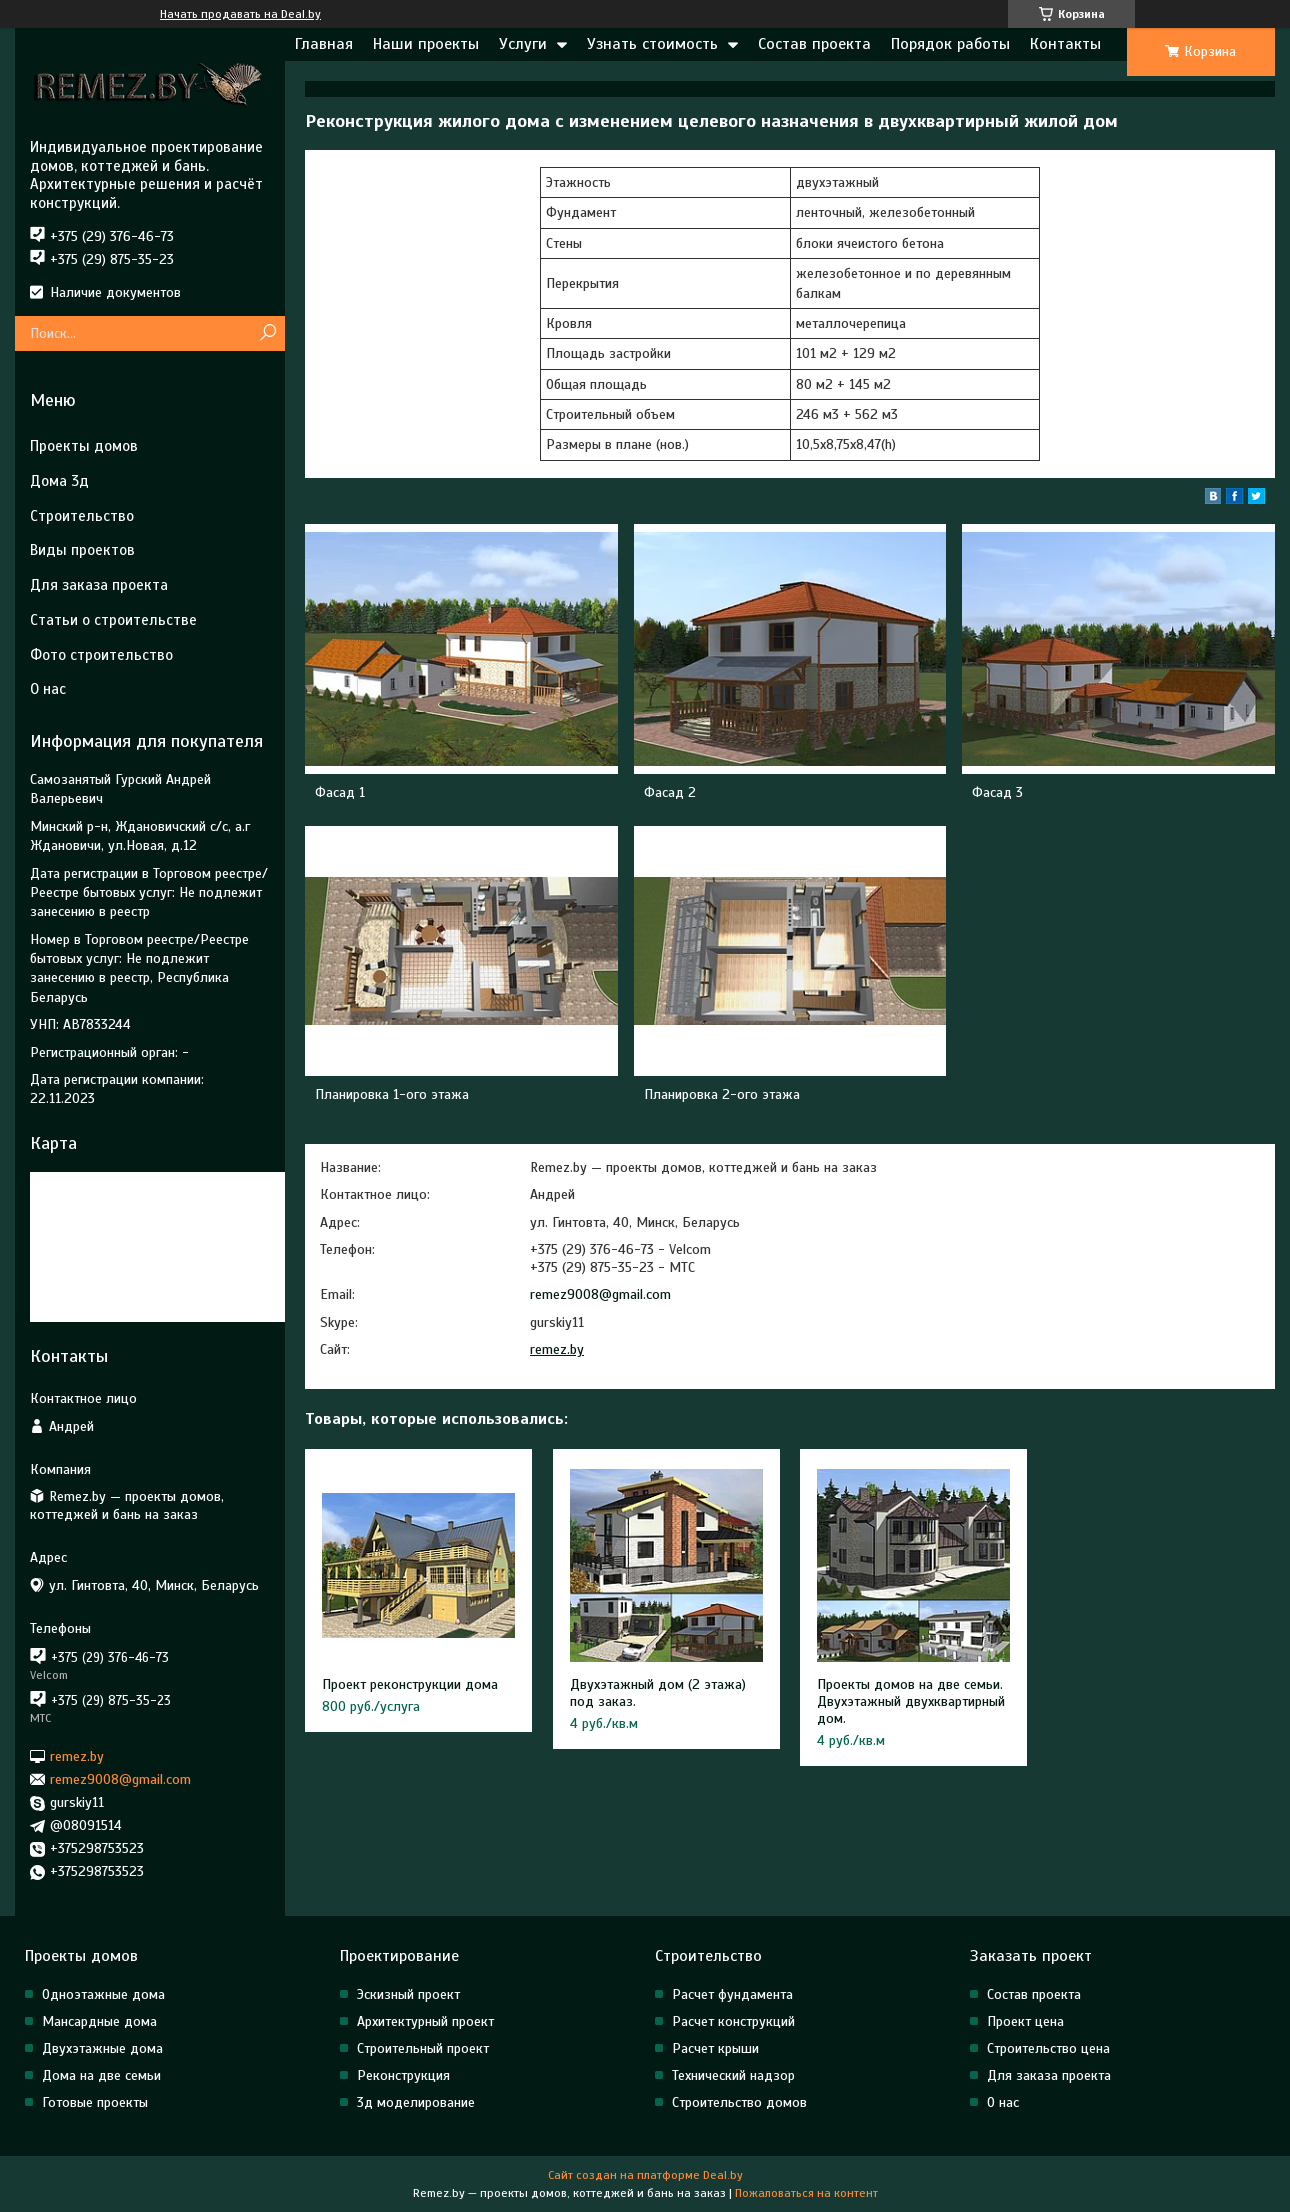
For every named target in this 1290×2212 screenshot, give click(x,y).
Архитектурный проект (425, 2021)
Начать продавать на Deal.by (240, 14)
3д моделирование (416, 2102)
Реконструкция (403, 2075)
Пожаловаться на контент (806, 2193)
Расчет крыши (715, 2048)
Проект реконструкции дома (410, 1684)
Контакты (1065, 44)
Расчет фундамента (732, 1994)
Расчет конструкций (733, 2021)
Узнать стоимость (652, 44)
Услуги (523, 44)
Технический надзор (733, 2075)
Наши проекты (426, 44)
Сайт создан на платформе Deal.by (645, 2175)
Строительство (82, 516)
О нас (48, 689)
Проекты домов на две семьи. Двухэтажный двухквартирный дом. (911, 1701)
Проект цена (1025, 2021)
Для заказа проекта (99, 585)
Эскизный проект (408, 1994)
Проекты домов (84, 446)
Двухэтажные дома (102, 2048)
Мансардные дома (99, 2021)
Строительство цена (1048, 2048)
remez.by (557, 1349)
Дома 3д (59, 481)
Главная (324, 44)
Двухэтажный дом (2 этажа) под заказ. (658, 1693)
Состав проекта (814, 44)
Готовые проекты (95, 2102)
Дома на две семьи (101, 2075)
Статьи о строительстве (113, 620)
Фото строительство (101, 655)
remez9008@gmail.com (600, 1294)
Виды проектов (82, 550)
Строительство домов (739, 2102)
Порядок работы (950, 44)
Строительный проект (423, 2048)
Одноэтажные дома (103, 1994)
